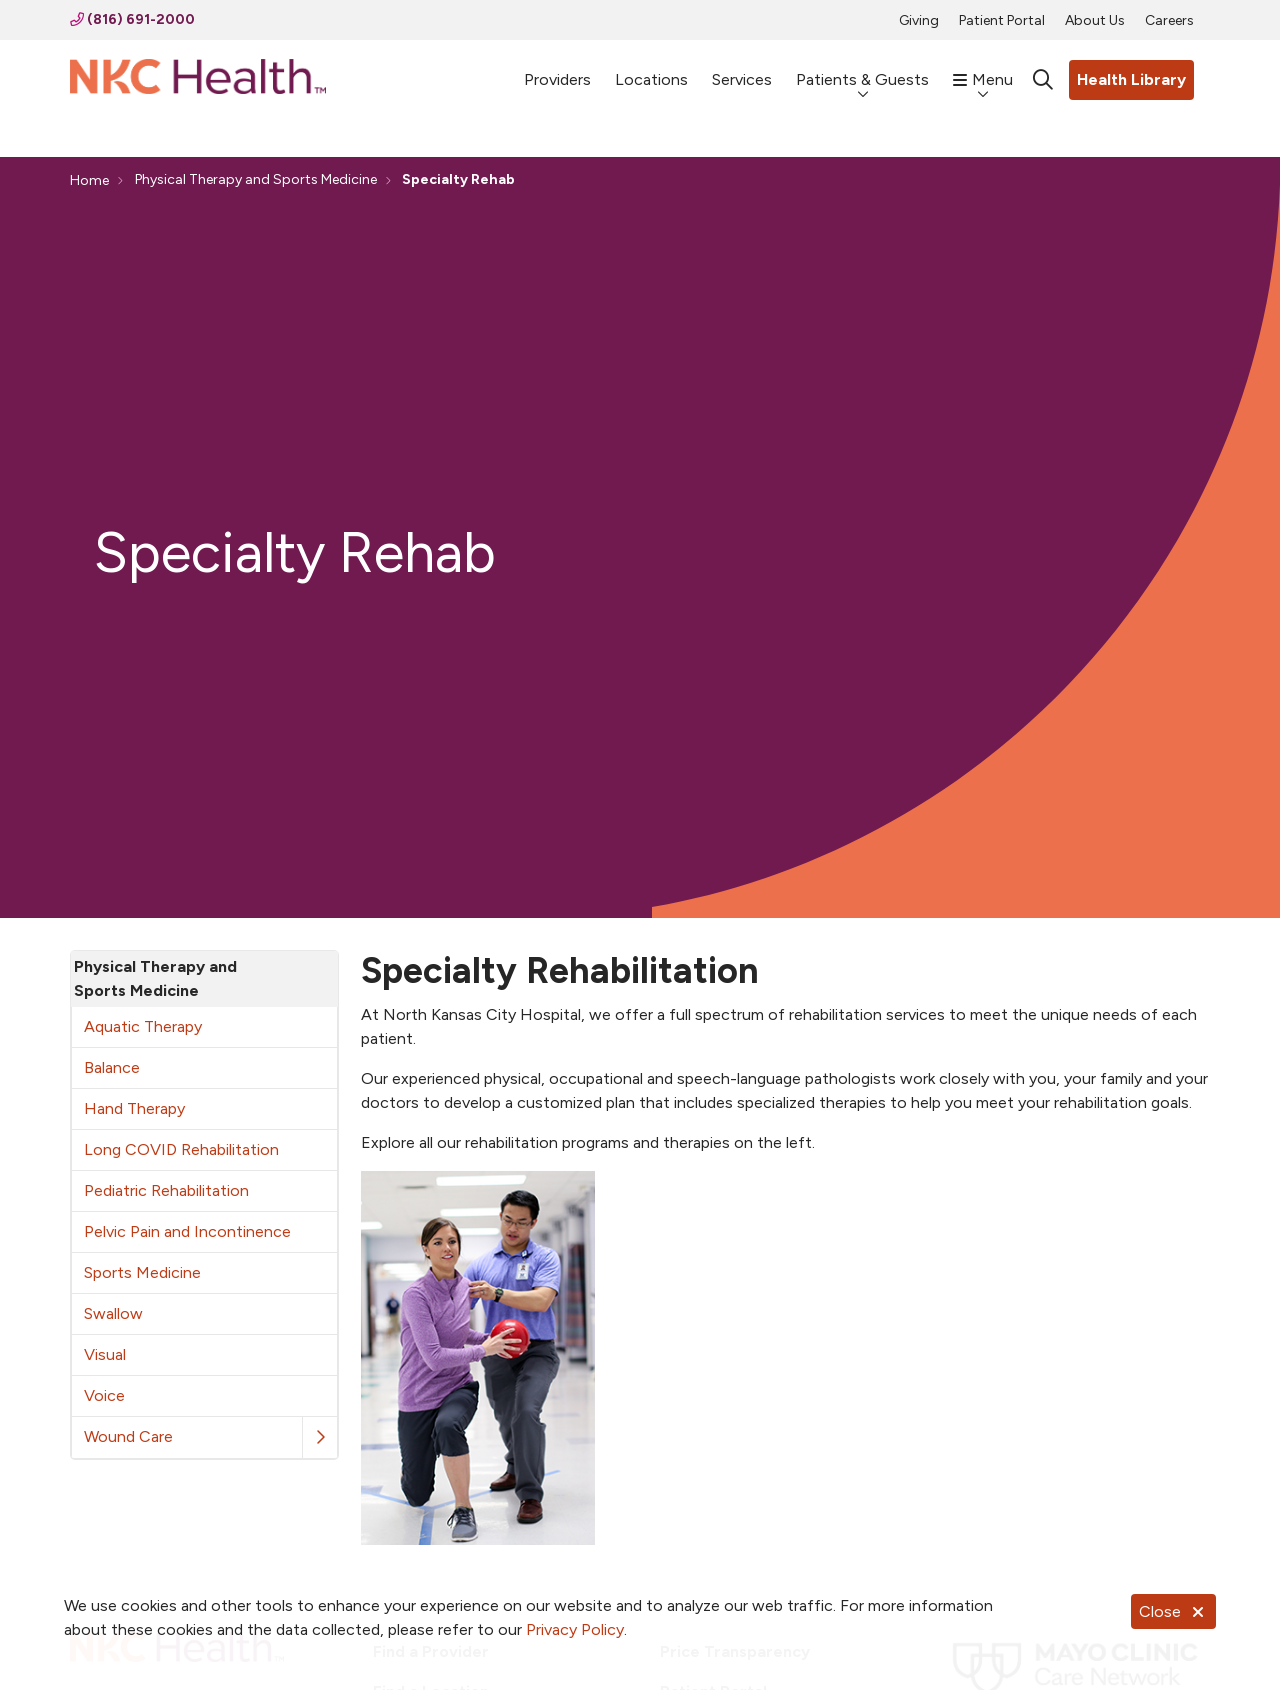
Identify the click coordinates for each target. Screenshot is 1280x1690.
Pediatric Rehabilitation (166, 1190)
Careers (1169, 20)
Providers (557, 70)
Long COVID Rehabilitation (181, 1149)
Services (742, 70)
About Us (1095, 20)
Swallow (113, 1313)
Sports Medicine (142, 1272)
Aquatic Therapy (143, 1026)
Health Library (1131, 79)
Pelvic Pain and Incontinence (187, 1231)
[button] (319, 1437)
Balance (112, 1067)
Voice (104, 1395)
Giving (919, 20)
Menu (983, 70)
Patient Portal (1002, 20)
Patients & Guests (862, 70)
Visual (105, 1354)
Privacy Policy (575, 1629)
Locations (651, 70)
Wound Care (128, 1436)
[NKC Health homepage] (198, 80)
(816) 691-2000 (132, 19)
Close (1173, 1611)
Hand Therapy (134, 1108)
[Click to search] (1043, 80)
